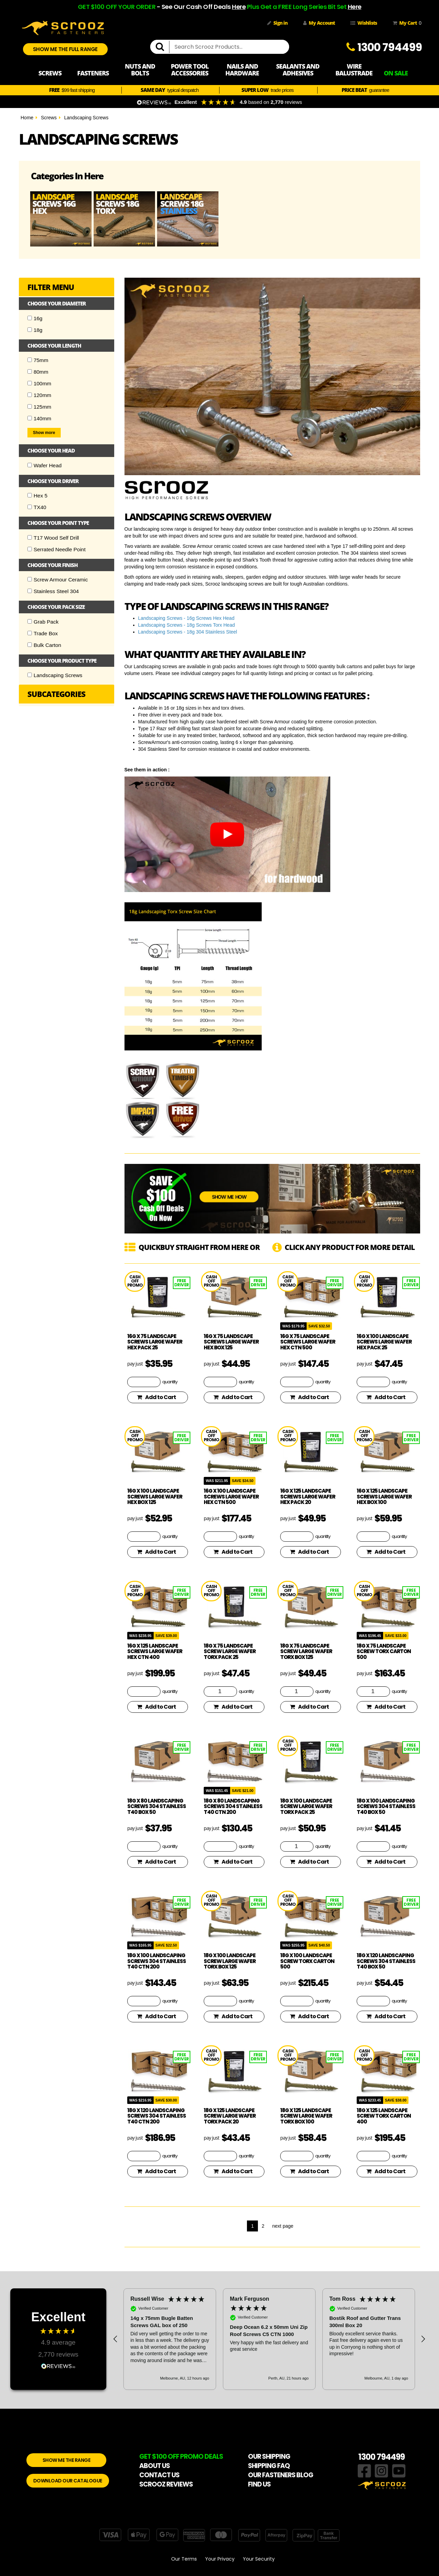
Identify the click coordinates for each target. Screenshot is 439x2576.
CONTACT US (159, 2475)
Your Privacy (220, 2558)
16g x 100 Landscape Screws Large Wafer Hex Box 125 (154, 1496)
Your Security (259, 2558)
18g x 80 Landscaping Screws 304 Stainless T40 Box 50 (156, 1806)
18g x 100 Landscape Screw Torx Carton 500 (307, 1961)
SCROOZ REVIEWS (166, 2484)
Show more (44, 432)
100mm (39, 383)
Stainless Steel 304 (53, 591)
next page (283, 2226)
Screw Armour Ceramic (57, 579)
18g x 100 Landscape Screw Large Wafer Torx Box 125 (230, 1961)
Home (27, 117)
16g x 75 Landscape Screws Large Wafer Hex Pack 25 (154, 1342)
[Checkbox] (29, 318)
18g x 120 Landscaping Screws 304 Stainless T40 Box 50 (386, 1961)
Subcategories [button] (56, 694)
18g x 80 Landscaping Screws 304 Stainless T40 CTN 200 (233, 1806)
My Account (319, 23)
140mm (39, 418)
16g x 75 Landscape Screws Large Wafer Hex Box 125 (231, 1342)
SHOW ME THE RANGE (67, 2460)
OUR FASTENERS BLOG (280, 2475)
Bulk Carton (44, 645)
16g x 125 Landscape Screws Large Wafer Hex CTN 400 (154, 1651)
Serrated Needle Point (56, 549)
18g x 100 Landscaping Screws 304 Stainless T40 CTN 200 (156, 1961)
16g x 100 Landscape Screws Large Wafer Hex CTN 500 (231, 1496)
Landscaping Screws (86, 117)
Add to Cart (156, 1397)
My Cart (406, 23)
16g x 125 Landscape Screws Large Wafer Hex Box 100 (384, 1496)
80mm (37, 372)
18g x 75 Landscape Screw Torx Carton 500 (384, 1651)
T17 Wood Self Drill (53, 538)
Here (239, 6)
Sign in (277, 23)
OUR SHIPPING (269, 2456)
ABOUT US (154, 2465)
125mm (39, 407)
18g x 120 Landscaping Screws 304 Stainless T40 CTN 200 (156, 2116)
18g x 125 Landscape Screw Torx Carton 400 (384, 2116)
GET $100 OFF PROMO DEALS (181, 2456)
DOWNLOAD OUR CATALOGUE (67, 2480)
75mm (37, 360)
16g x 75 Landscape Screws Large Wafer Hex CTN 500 (307, 1342)
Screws (49, 117)
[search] (162, 47)
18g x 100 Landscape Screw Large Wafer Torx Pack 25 (306, 1806)
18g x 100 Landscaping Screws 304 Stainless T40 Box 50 (386, 1806)
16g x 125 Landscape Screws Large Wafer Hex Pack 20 (307, 1496)
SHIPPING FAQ (269, 2465)
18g (35, 330)
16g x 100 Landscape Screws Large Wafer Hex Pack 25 (384, 1342)
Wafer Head (44, 465)
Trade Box (42, 633)
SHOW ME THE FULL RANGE (65, 49)
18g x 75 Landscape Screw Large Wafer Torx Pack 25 (230, 1651)
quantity (169, 1381)
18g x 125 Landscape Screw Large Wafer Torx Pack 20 (230, 2116)
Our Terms (184, 2558)
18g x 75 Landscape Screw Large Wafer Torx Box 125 (306, 1651)
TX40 (36, 507)
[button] (115, 2339)
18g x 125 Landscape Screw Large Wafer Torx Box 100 (306, 2116)
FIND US (259, 2484)
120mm (39, 395)
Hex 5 (37, 495)
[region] (269, 2339)
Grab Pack (43, 622)
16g (35, 318)
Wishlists (364, 23)
